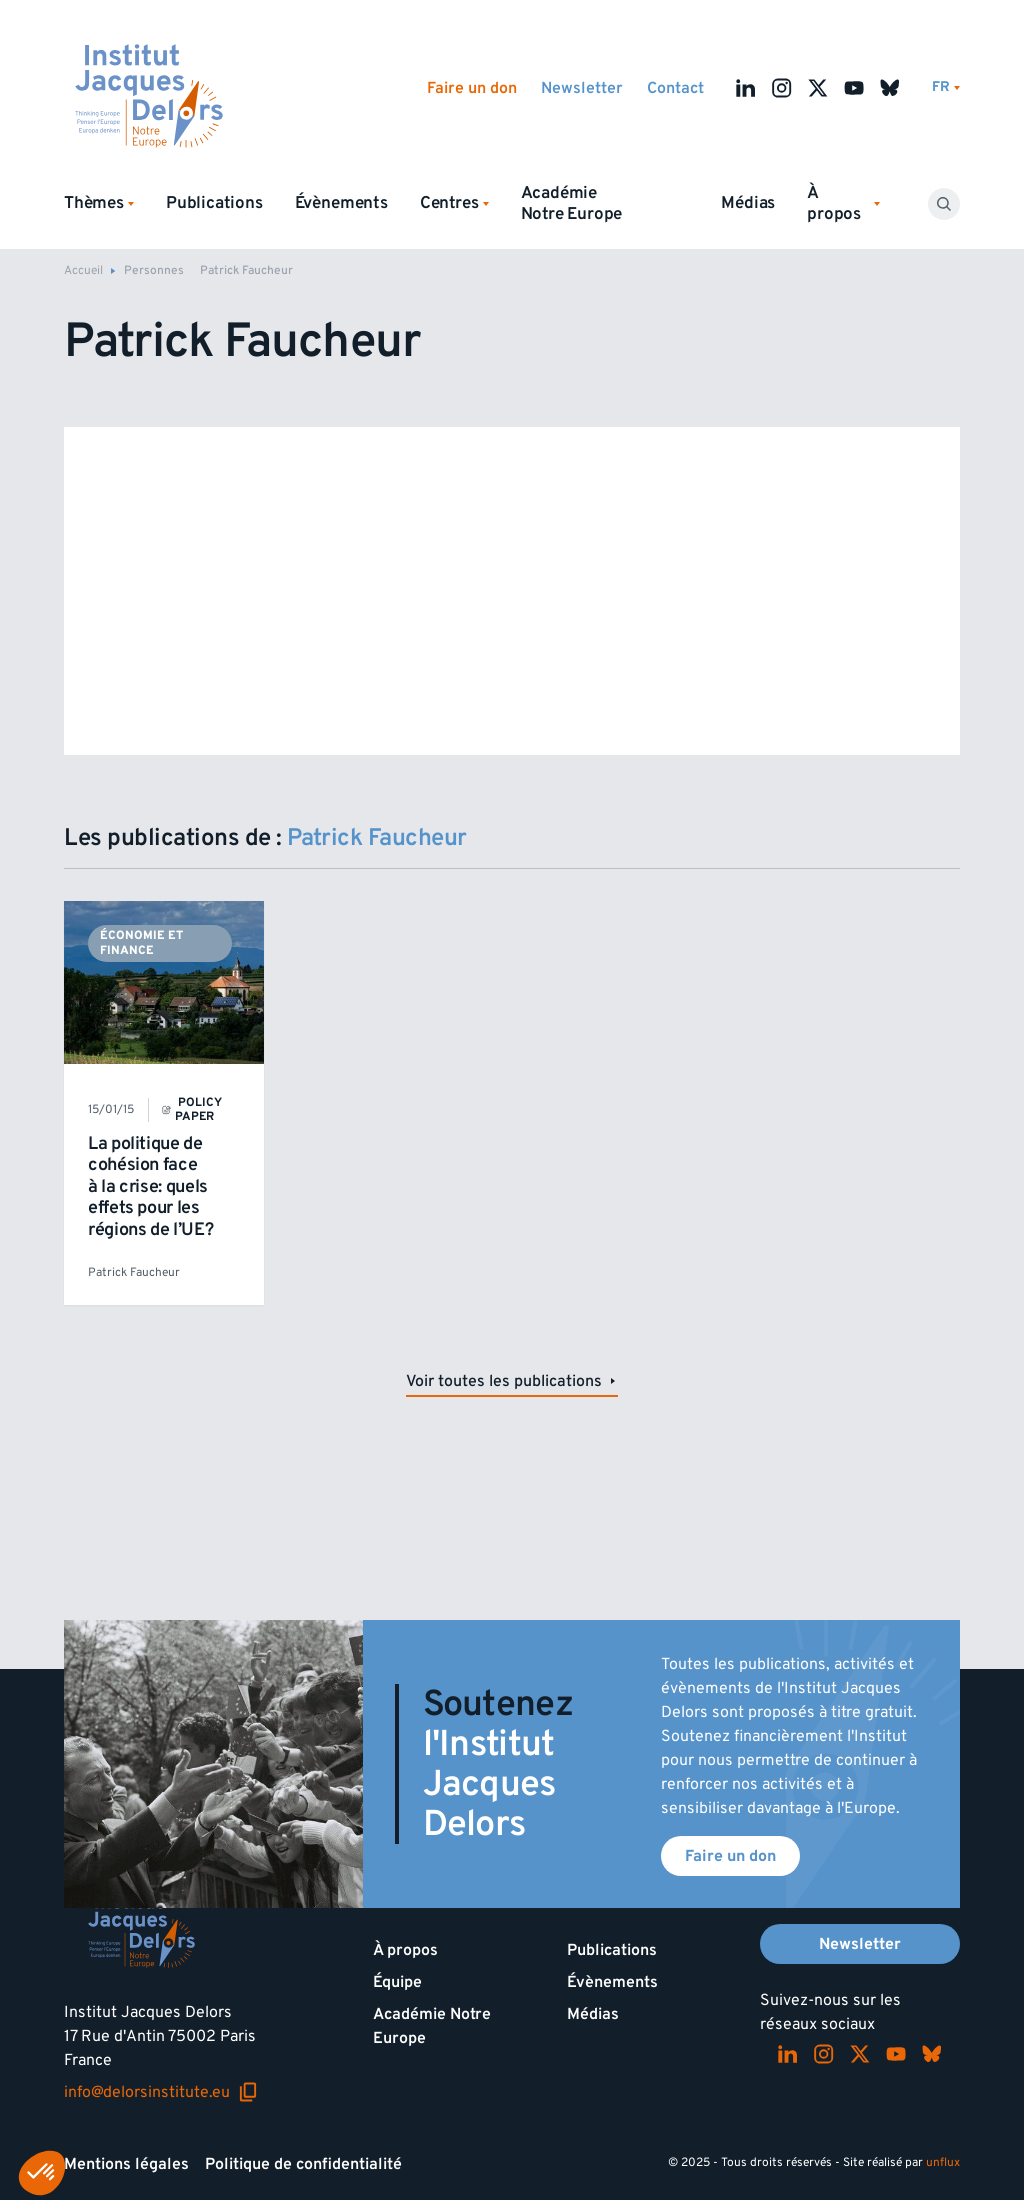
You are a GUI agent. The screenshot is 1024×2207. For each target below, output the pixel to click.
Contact (675, 88)
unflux (943, 2162)
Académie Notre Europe (572, 203)
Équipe (397, 1982)
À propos (405, 1950)
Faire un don (472, 88)
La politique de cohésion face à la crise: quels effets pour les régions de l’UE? (150, 1186)
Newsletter (582, 88)
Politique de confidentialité (303, 2164)
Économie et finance (141, 942)
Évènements (341, 203)
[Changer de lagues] (946, 87)
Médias (748, 203)
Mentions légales (126, 2164)
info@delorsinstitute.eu (161, 2092)
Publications (214, 203)
